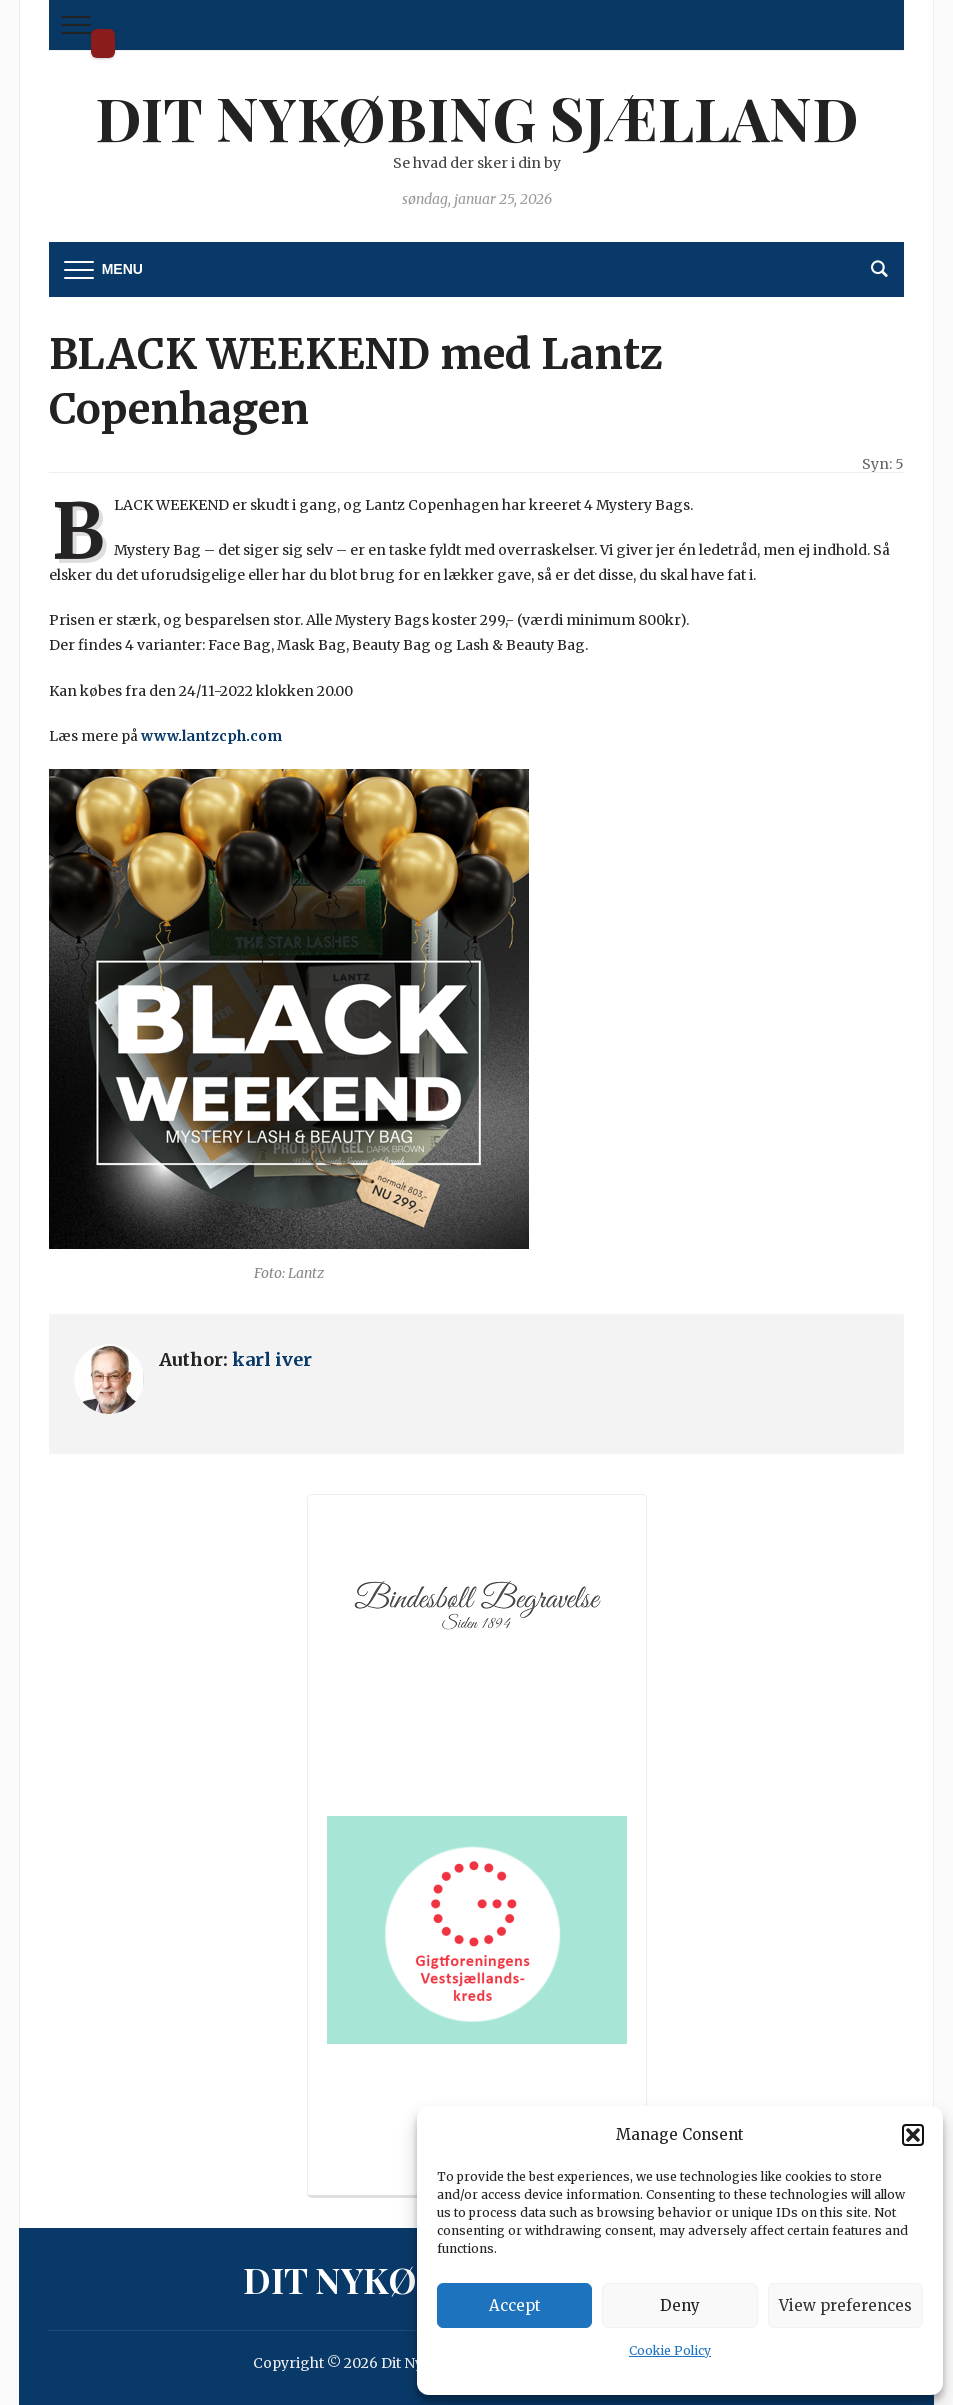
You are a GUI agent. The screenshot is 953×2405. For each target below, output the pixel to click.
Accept (515, 2305)
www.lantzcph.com (211, 736)
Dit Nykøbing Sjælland (103, 43)
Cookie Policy (670, 2350)
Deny (680, 2305)
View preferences (845, 2305)
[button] (913, 2135)
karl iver (272, 1359)
